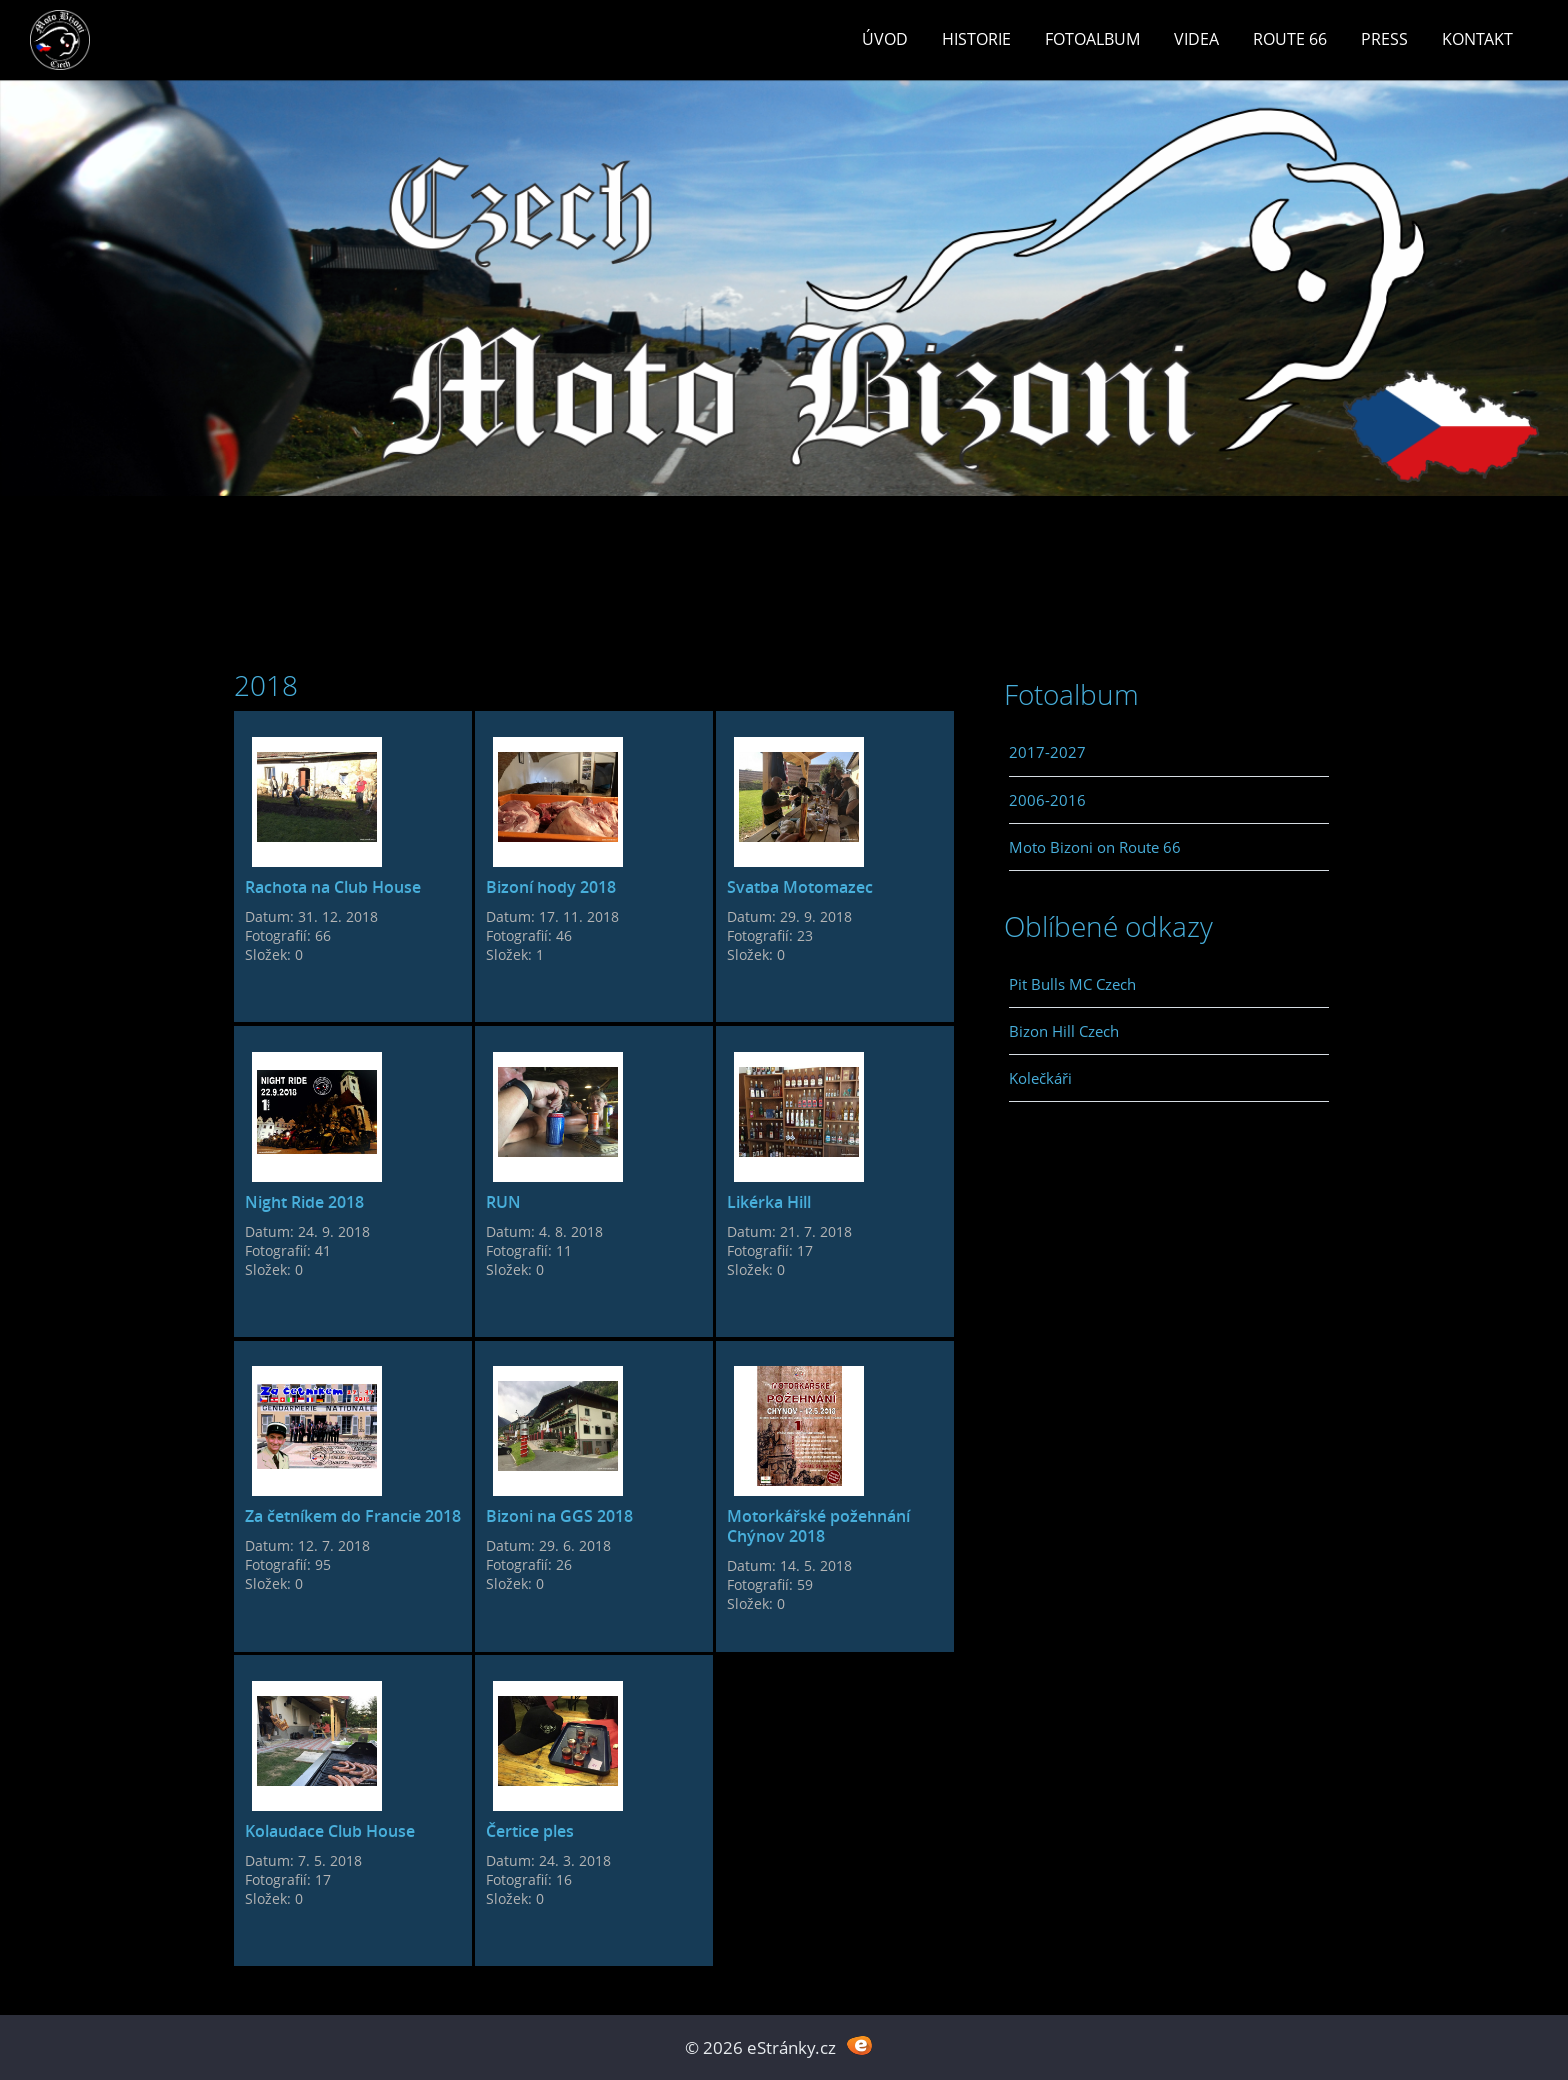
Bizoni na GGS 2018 (559, 1516)
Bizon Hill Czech (1064, 1031)
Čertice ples (530, 1831)
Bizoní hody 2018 (551, 887)
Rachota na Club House (333, 887)
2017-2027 (1047, 752)
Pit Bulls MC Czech (1072, 984)
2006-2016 (1047, 800)
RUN (503, 1202)
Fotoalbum (1092, 39)
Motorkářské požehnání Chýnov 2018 (818, 1526)
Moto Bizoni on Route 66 (1095, 847)
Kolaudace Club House (330, 1831)
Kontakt (1477, 39)
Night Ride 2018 (304, 1202)
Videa (1196, 39)
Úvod (885, 39)
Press (1384, 39)
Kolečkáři (1040, 1078)
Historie (976, 39)
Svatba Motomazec (800, 887)
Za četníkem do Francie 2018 (353, 1516)
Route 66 (1290, 39)
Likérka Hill (769, 1202)
